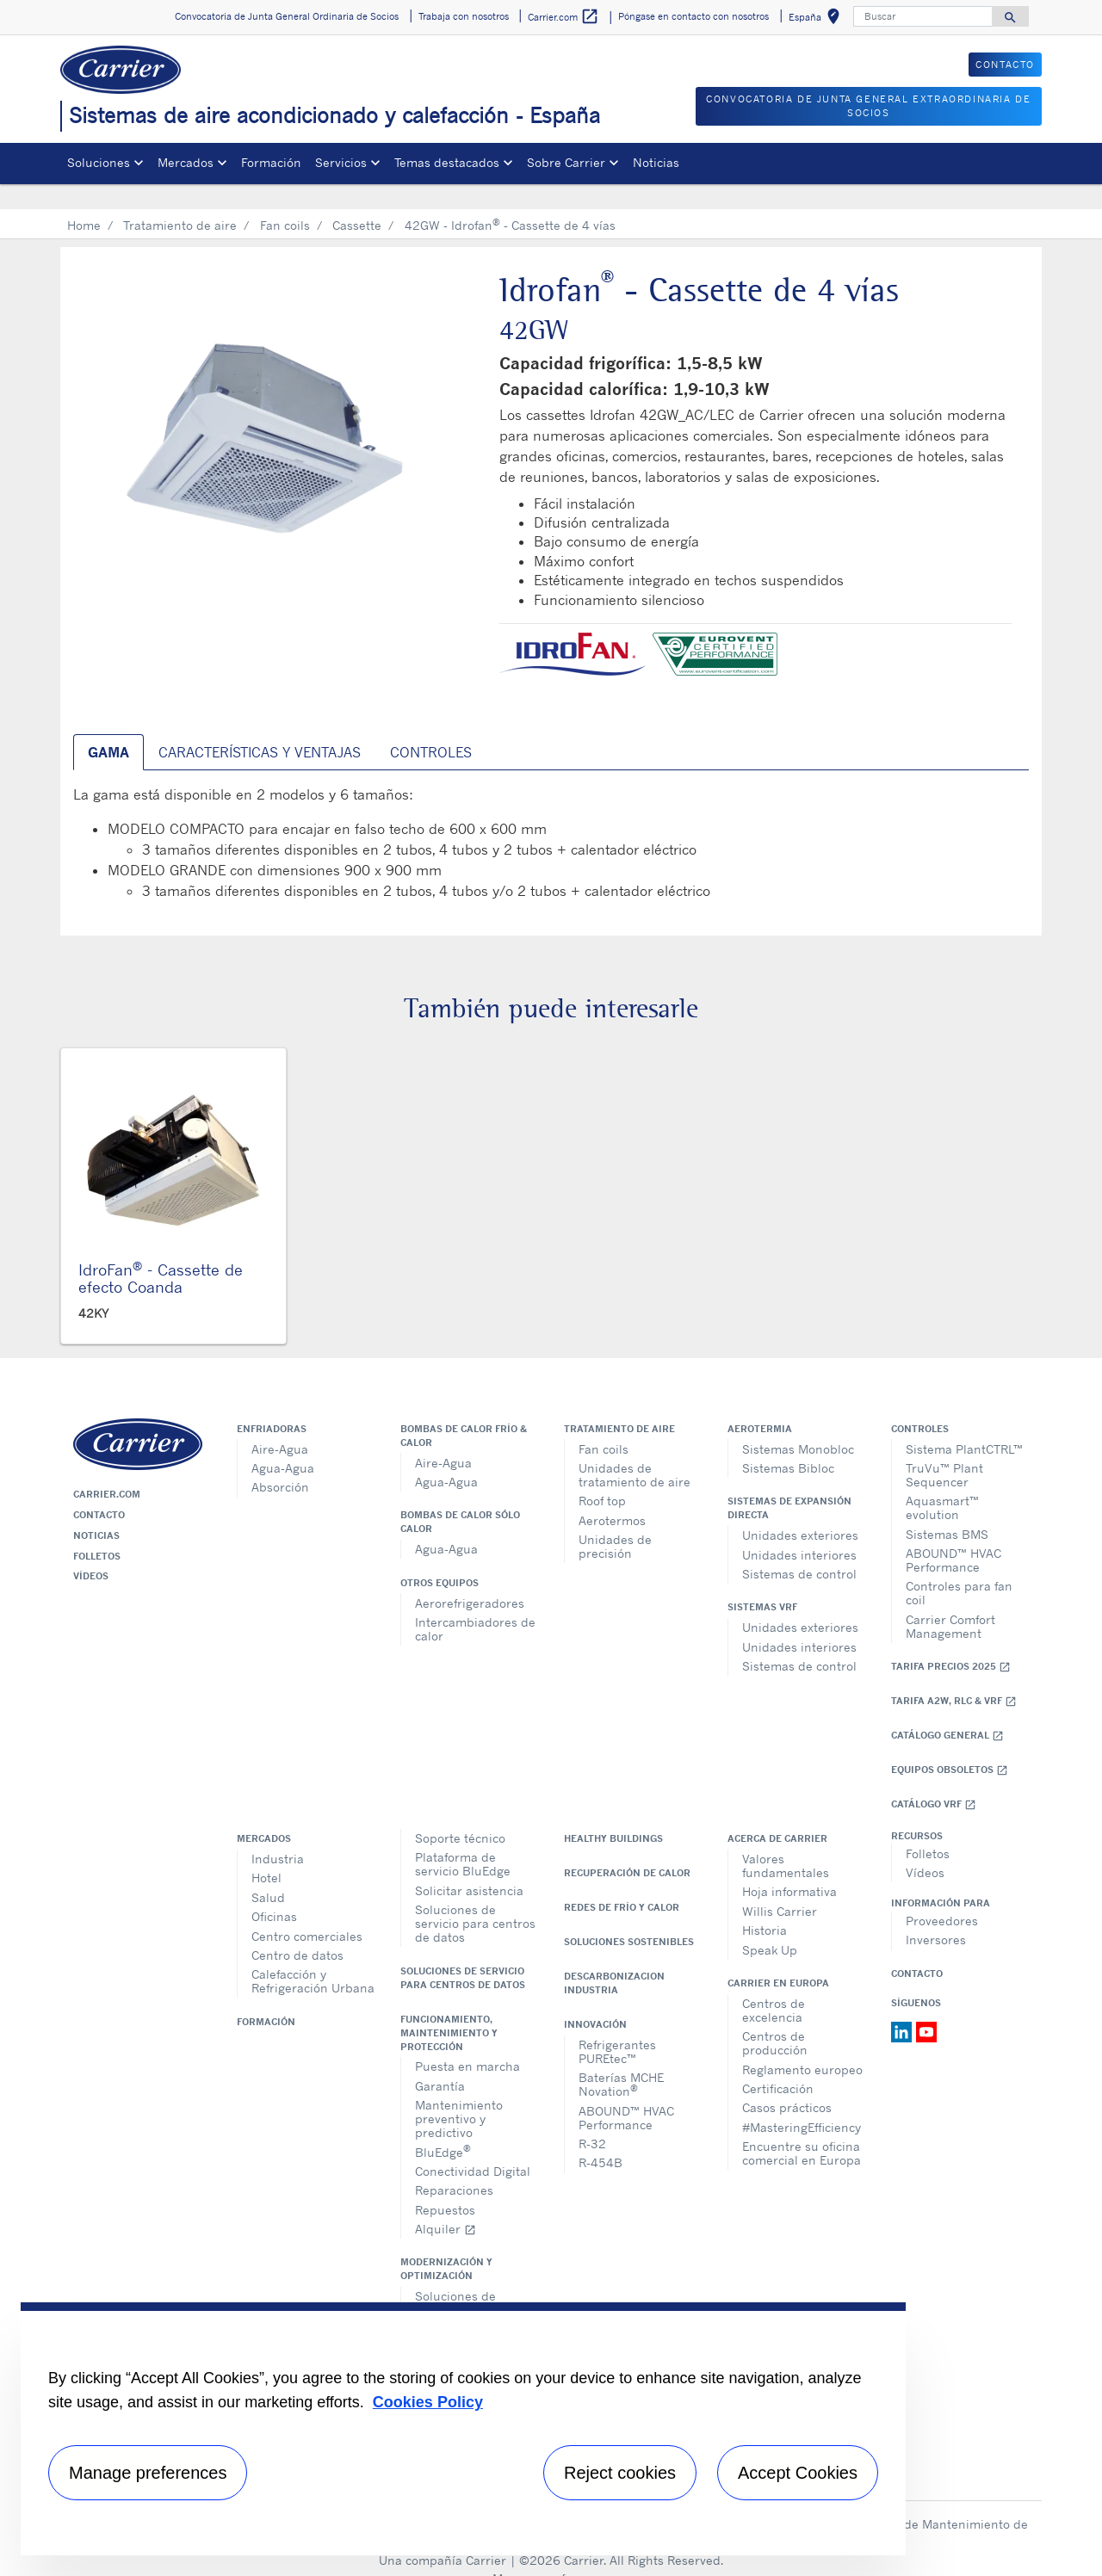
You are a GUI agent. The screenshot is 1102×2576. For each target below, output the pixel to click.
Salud (268, 1872)
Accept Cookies (797, 2472)
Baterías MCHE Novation (621, 2059)
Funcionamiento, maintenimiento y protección (449, 2008)
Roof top (602, 1475)
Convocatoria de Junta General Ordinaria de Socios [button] (287, 16)
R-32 (592, 2118)
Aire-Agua (279, 1424)
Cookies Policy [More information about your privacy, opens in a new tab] (428, 2402)
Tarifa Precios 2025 (951, 1641)
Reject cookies (620, 2472)
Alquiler (445, 2203)
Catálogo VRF (933, 1779)
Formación (271, 162)
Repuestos (445, 2185)
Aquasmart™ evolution (942, 1482)
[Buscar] (923, 16)
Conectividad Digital (472, 2146)
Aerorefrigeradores (469, 1578)
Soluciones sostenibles (629, 1917)
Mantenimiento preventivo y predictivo (459, 2094)
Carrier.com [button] (563, 17)
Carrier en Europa (778, 1958)
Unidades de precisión (615, 1521)
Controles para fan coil (959, 1568)
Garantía (440, 2061)
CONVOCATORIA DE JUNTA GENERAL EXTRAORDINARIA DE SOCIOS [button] (868, 106)
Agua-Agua (282, 1443)
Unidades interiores (799, 1530)
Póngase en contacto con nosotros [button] (693, 16)
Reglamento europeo (802, 2044)
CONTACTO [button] (1005, 65)
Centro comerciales (306, 1911)
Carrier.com (106, 1469)
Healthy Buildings (613, 1813)
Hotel (266, 1852)
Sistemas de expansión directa (789, 1483)
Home (84, 200)
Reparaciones (454, 2165)
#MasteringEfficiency (801, 2102)
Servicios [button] (341, 162)
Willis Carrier (779, 1886)
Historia (764, 1905)
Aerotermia (759, 1404)
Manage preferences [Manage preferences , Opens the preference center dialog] (147, 2472)
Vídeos (90, 1551)
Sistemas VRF (762, 1582)
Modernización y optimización (446, 2244)
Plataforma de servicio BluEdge (463, 1839)
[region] (463, 2428)
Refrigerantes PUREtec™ (617, 2026)
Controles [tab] (431, 727)
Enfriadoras (271, 1404)
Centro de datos (297, 1930)
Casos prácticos (787, 2082)
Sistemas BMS (947, 1509)
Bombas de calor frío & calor (463, 1411)
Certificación (778, 2063)
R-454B (600, 2137)
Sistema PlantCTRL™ (964, 1424)
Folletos (97, 1531)
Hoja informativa (789, 1866)
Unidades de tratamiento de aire (634, 1450)
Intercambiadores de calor (475, 1604)
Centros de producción (775, 2018)
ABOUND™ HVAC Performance (953, 1535)
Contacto (99, 1490)
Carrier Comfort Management (950, 1601)
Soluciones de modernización (458, 2278)
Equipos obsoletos (949, 1745)
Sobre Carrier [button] (566, 162)
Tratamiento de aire (180, 200)
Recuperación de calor (627, 1848)
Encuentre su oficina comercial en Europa (801, 2128)
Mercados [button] (186, 162)
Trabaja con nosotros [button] (463, 16)
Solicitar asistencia (469, 1865)
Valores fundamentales (785, 1840)
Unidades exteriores (800, 1510)
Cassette (356, 200)
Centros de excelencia (773, 1985)
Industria (277, 1833)
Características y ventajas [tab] (259, 727)
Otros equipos (439, 1558)
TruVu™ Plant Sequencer (944, 1450)
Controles (920, 1404)
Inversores (936, 1914)
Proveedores (942, 1895)
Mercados (264, 1813)
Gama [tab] (108, 727)
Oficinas (274, 1891)
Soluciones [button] (98, 162)
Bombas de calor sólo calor (460, 1497)
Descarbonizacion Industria (614, 1958)
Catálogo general (947, 1710)
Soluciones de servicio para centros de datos (475, 1898)
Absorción (280, 1462)
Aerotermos (612, 1495)
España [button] (817, 19)
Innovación (595, 1999)
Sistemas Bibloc (788, 1443)
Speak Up (769, 1925)
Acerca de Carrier (777, 1813)
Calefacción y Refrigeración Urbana (313, 1956)
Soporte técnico (460, 1813)
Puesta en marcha (467, 2041)
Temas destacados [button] (446, 162)
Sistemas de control (799, 1548)
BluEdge (443, 2125)
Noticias (656, 162)
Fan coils (285, 200)
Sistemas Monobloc (798, 1424)
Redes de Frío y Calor (621, 1882)
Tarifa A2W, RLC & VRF (954, 1676)
